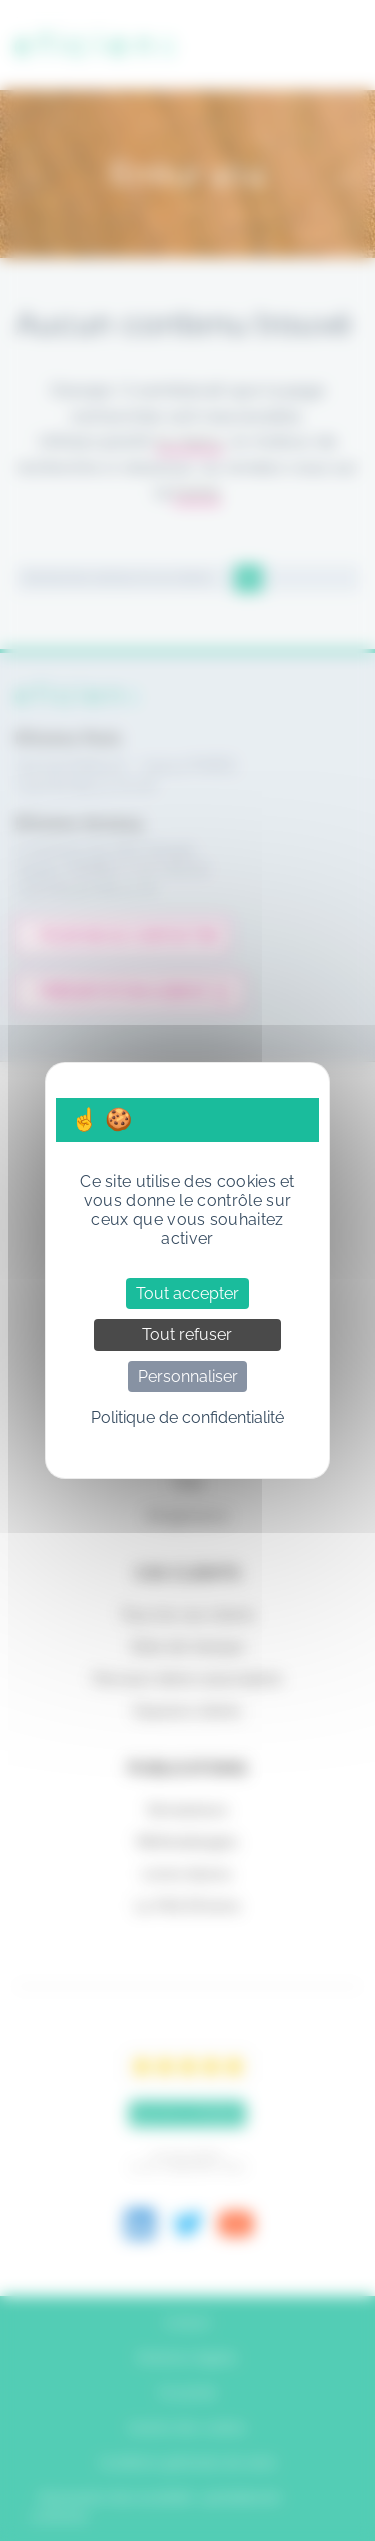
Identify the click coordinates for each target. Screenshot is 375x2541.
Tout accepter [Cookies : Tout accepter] (187, 1293)
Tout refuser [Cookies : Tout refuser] (187, 1334)
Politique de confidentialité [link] (187, 1417)
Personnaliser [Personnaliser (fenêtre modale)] (188, 1376)
